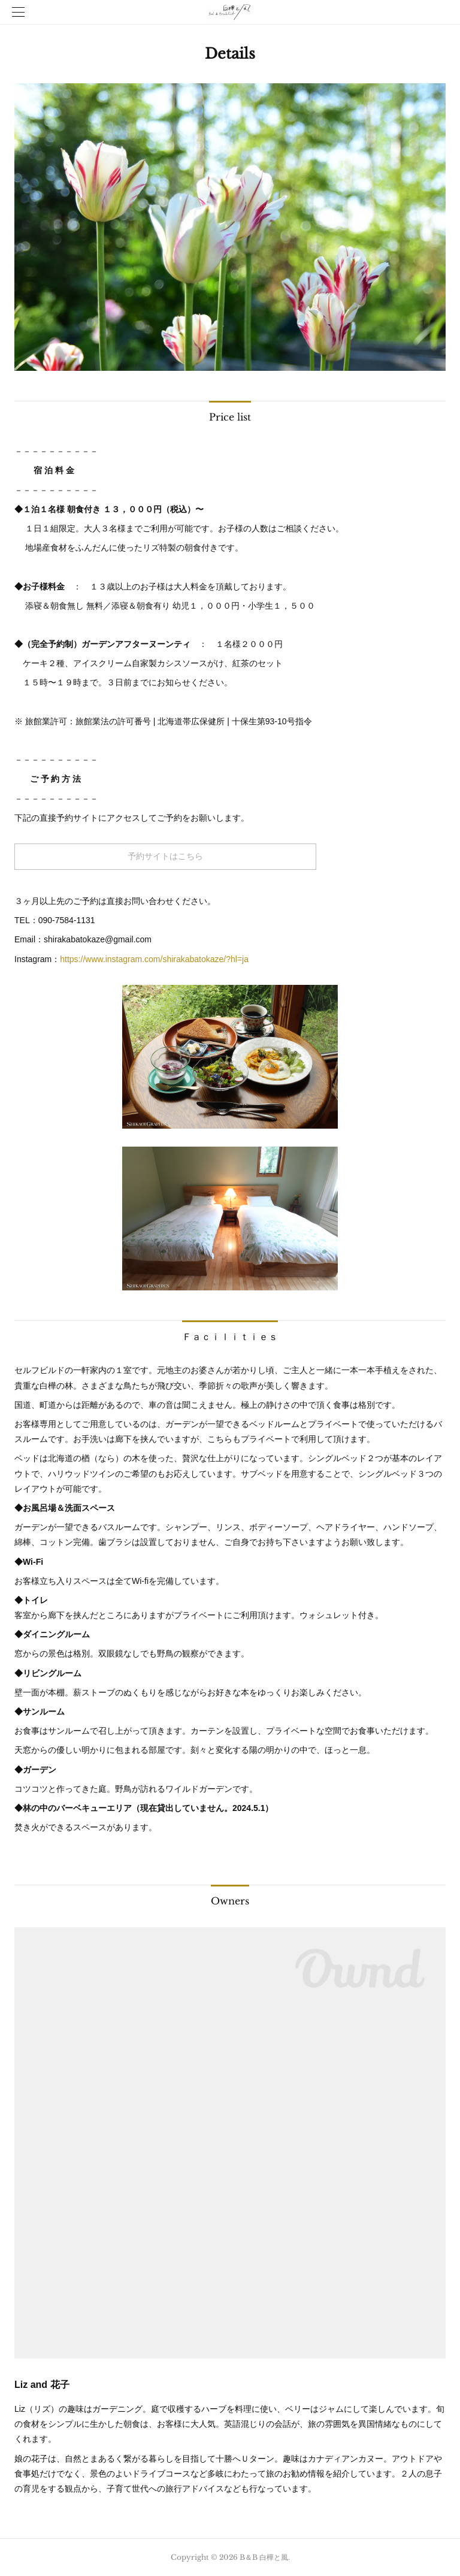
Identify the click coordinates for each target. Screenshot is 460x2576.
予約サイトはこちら (165, 856)
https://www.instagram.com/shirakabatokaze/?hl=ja (154, 959)
